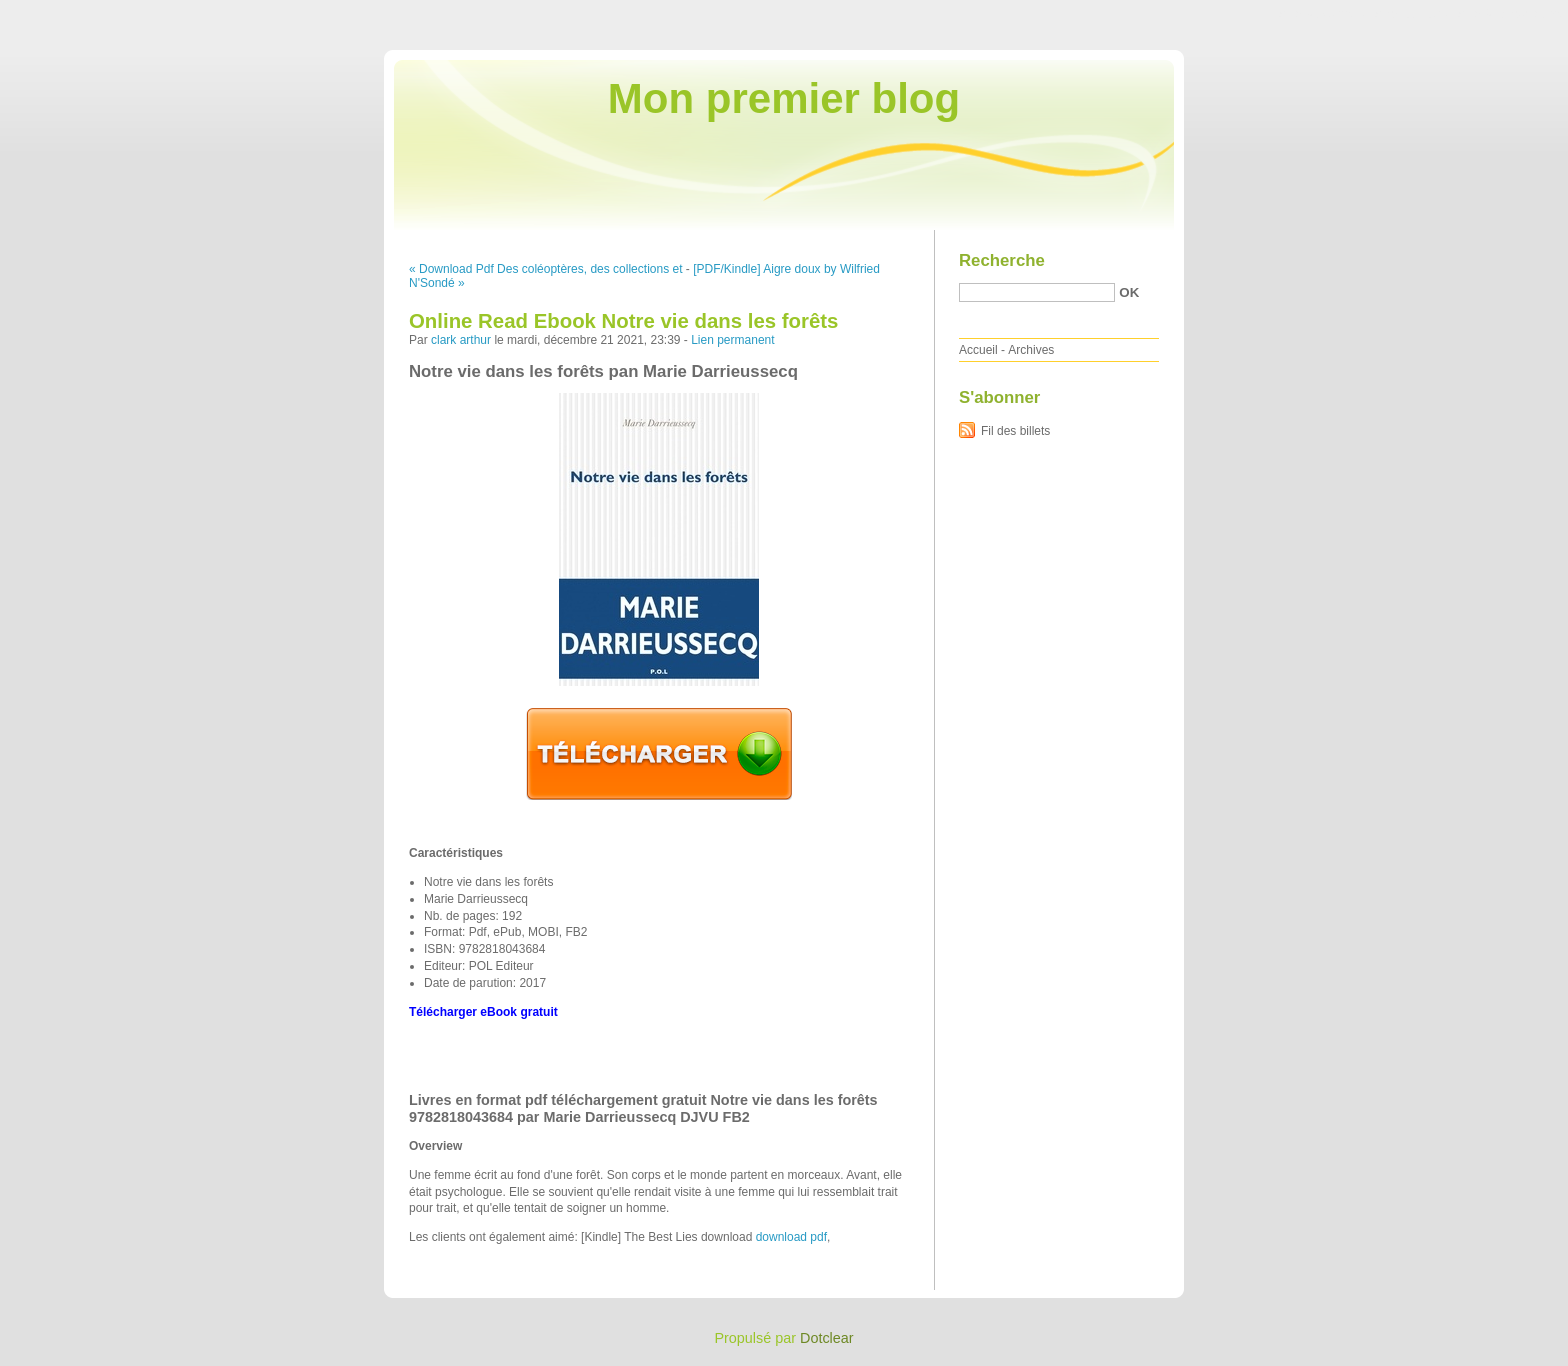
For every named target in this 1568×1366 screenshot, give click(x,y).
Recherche (1002, 260)
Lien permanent (732, 340)
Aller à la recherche (1509, 14)
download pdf (791, 1237)
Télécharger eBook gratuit (483, 1012)
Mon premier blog (784, 98)
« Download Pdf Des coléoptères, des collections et (546, 269)
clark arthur (461, 340)
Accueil (978, 350)
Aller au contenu (1322, 14)
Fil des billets (1015, 431)
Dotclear (827, 1338)
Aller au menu (1411, 14)
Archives (1031, 350)
